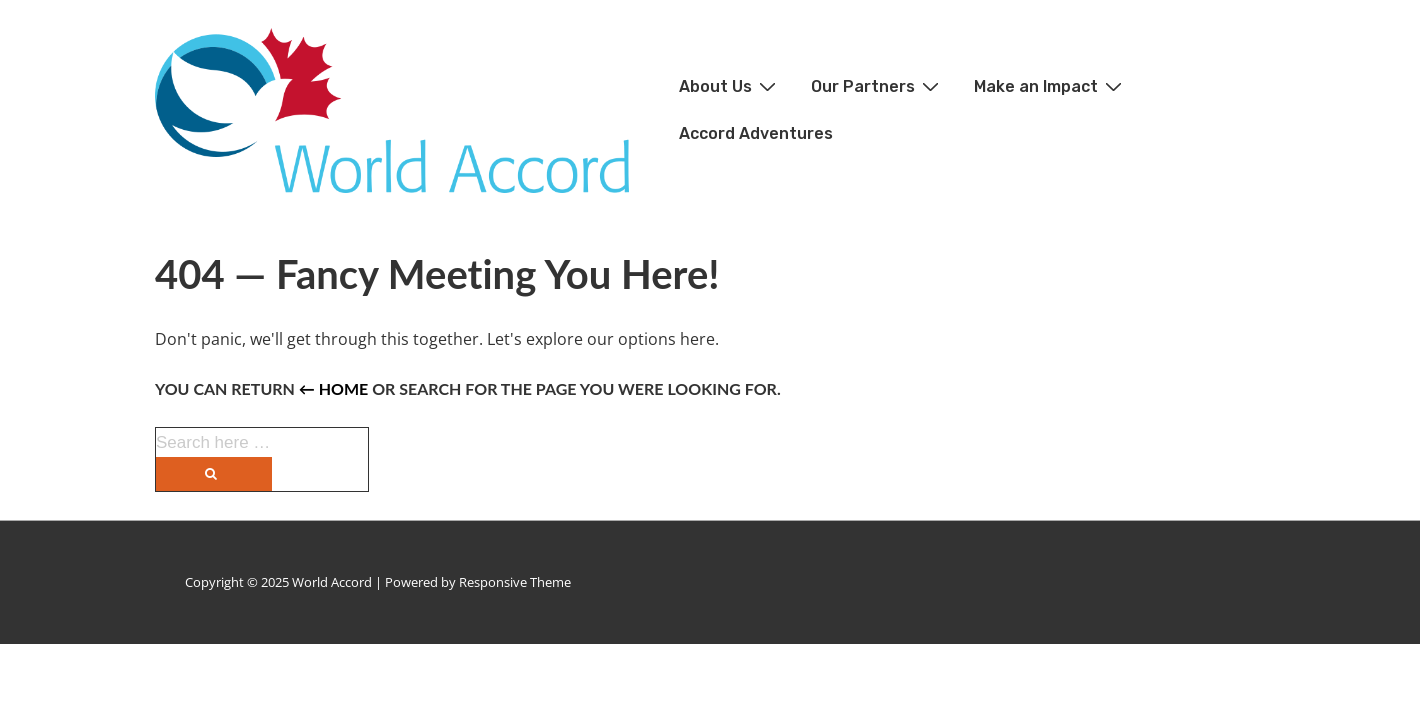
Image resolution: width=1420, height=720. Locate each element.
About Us (730, 85)
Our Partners (877, 85)
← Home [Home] (333, 388)
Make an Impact (1050, 85)
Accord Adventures (756, 133)
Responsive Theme (515, 582)
